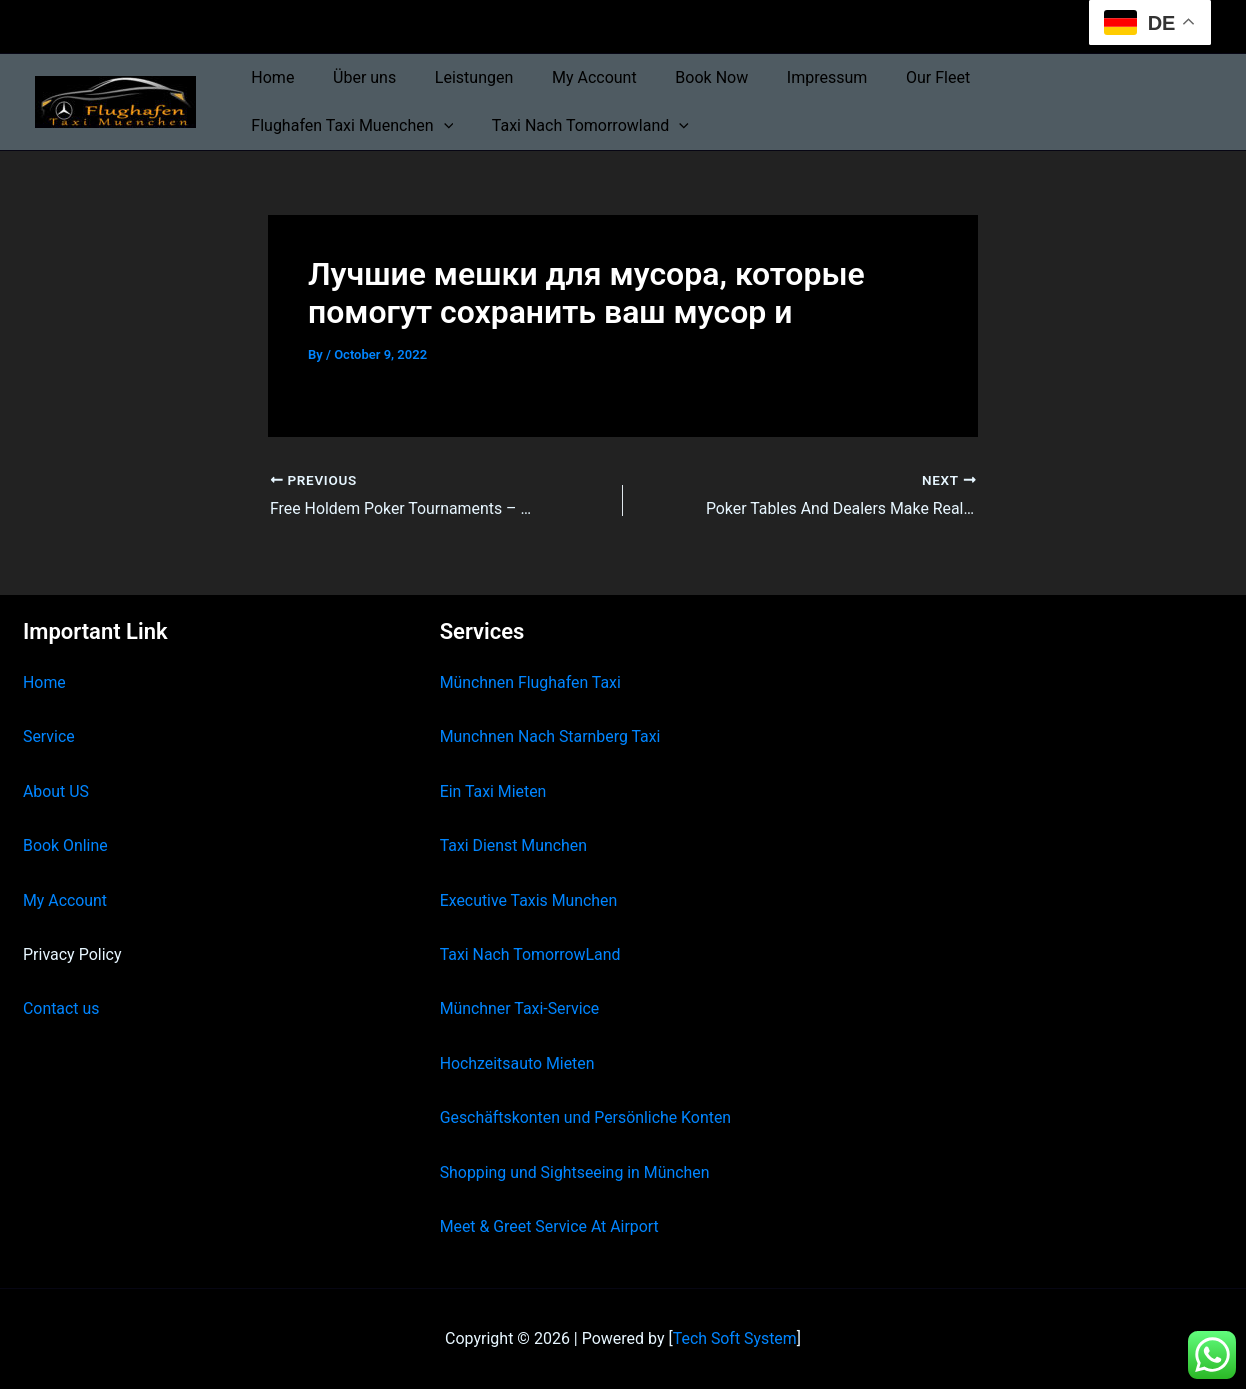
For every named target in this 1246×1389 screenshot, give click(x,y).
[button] (1151, 78)
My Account (571, 77)
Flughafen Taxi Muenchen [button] (1060, 78)
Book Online (65, 845)
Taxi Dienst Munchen (514, 845)
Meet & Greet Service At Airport (550, 1226)
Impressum (790, 77)
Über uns (354, 77)
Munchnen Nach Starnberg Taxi (551, 736)
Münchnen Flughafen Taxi (531, 682)
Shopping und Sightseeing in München (576, 1171)
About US (56, 790)
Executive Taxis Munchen (529, 899)
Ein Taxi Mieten (494, 790)
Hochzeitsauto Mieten (518, 1062)
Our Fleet (895, 77)
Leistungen (457, 77)
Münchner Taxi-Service (520, 1008)
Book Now (681, 77)
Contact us (61, 1008)
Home (269, 77)
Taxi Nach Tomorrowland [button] (346, 126)
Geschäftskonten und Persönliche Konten (587, 1117)
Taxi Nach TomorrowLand (531, 954)
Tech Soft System (734, 1338)
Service (49, 736)
